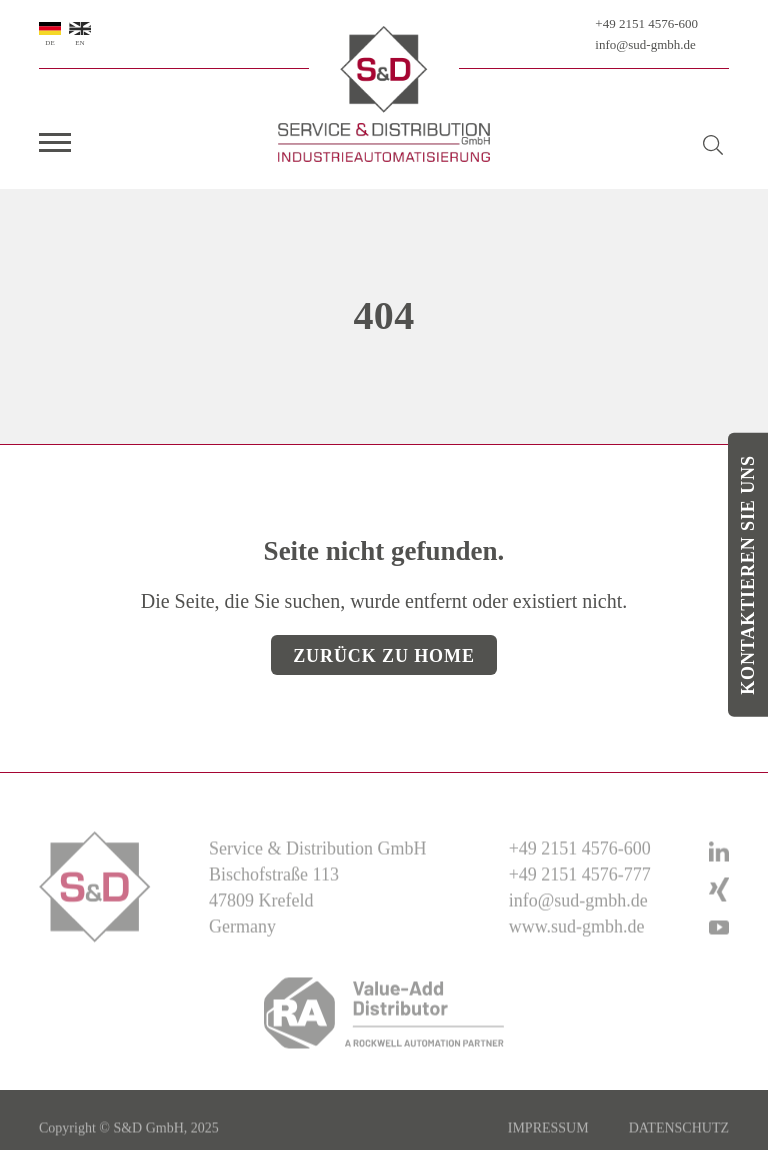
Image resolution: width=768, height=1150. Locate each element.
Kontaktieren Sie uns (748, 575)
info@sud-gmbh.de (645, 44)
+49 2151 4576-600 (646, 23)
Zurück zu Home (384, 656)
